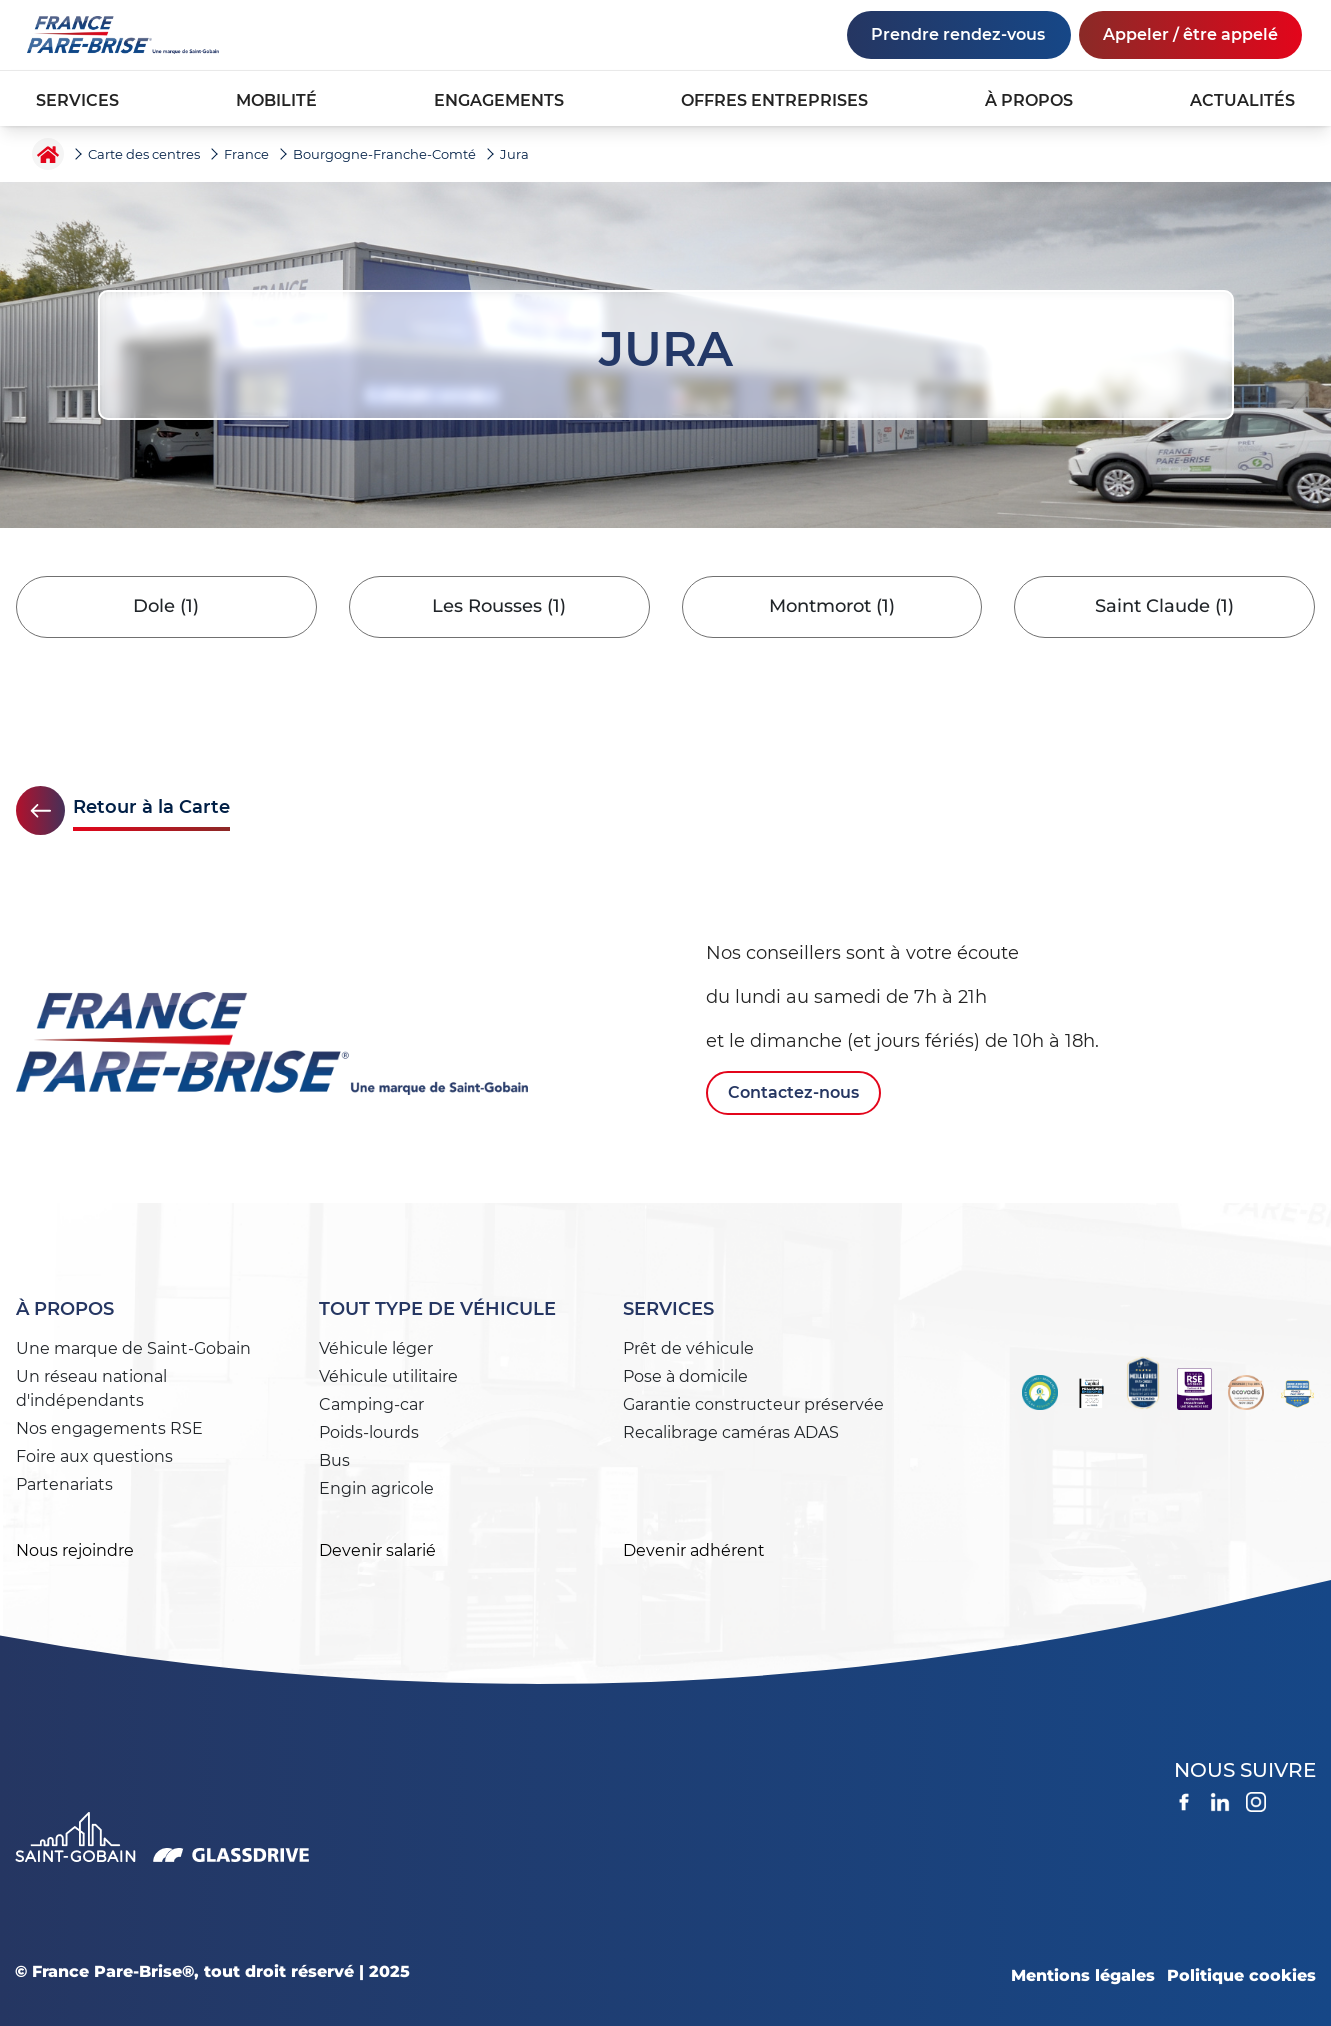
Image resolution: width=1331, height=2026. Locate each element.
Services (668, 1309)
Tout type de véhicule (437, 1309)
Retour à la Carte (151, 807)
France (246, 154)
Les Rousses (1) (499, 607)
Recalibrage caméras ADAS (731, 1432)
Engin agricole (376, 1488)
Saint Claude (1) (1164, 607)
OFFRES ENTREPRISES (774, 100)
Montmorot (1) (832, 607)
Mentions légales (1083, 1975)
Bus (334, 1460)
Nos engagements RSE (109, 1428)
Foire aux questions (94, 1456)
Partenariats (64, 1484)
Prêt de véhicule (688, 1348)
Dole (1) (166, 607)
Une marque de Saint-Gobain (133, 1348)
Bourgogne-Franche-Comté (384, 154)
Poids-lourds (369, 1432)
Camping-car (371, 1404)
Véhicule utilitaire (388, 1376)
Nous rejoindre (75, 1550)
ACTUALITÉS (1242, 100)
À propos (65, 1309)
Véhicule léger (376, 1348)
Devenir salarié (377, 1550)
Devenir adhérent (694, 1550)
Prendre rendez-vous (958, 34)
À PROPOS (1029, 100)
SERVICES (77, 100)
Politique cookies (1241, 1975)
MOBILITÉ (276, 100)
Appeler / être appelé (1190, 34)
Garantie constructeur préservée (753, 1404)
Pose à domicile (685, 1376)
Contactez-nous (793, 1092)
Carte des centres (144, 154)
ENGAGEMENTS (499, 100)
